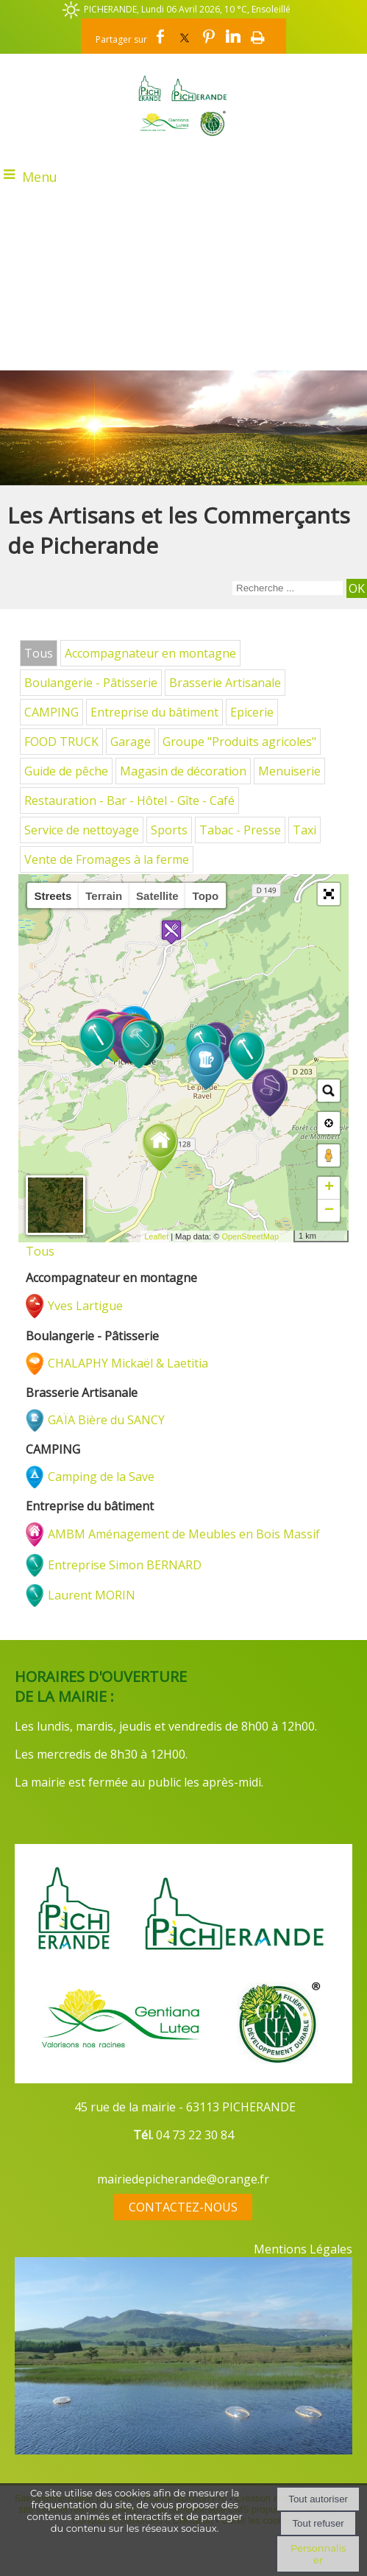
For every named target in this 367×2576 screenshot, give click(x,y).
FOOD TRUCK (61, 741)
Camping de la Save (101, 1476)
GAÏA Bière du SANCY (106, 1420)
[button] (329, 894)
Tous (38, 653)
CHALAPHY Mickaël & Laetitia (128, 1363)
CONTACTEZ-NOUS (183, 2207)
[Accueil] (183, 105)
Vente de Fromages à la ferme (106, 859)
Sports (169, 830)
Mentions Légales (303, 2249)
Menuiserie (289, 771)
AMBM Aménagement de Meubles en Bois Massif (184, 1534)
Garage (130, 741)
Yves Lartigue (85, 1306)
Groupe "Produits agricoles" (239, 741)
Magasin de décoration (183, 771)
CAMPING (51, 712)
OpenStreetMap (250, 1236)
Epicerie (252, 712)
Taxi (304, 830)
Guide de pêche (66, 771)
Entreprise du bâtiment (154, 712)
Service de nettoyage (81, 830)
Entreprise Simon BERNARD (125, 1565)
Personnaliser (318, 2554)
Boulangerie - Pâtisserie (90, 683)
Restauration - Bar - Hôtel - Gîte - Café (129, 800)
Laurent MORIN (91, 1595)
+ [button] (329, 1188)
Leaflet (156, 1236)
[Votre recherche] (287, 588)
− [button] (329, 1211)
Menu (39, 177)
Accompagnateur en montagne (150, 653)
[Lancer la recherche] (356, 588)
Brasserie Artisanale (225, 683)
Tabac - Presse (240, 830)
